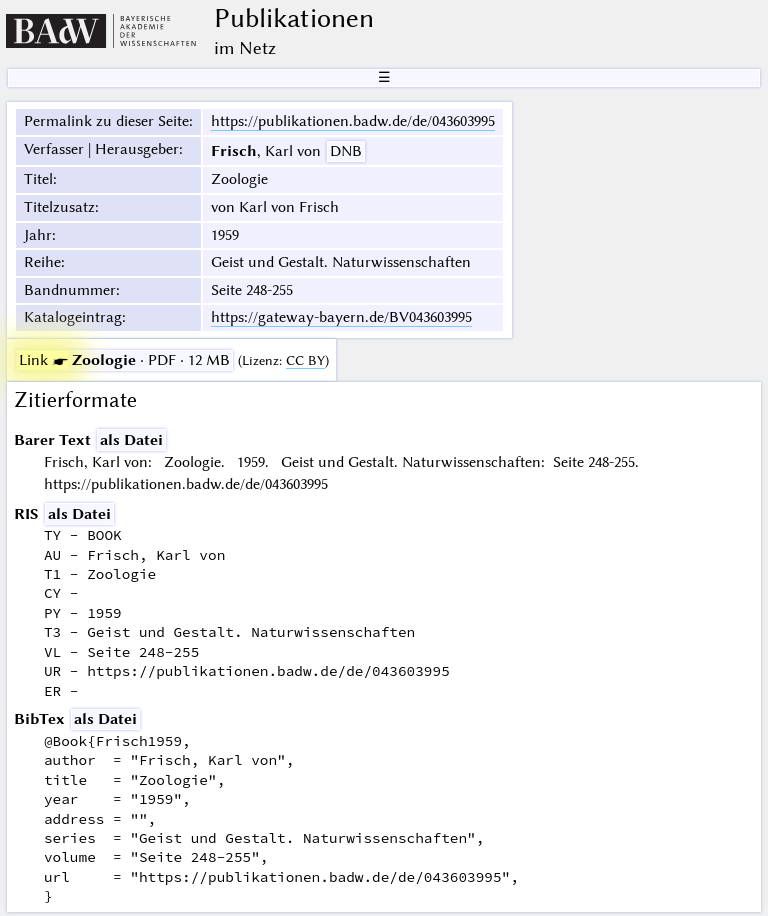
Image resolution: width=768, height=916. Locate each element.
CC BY (305, 360)
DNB (346, 151)
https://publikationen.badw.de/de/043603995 (353, 121)
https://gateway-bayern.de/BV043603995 (341, 317)
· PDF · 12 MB (124, 360)
